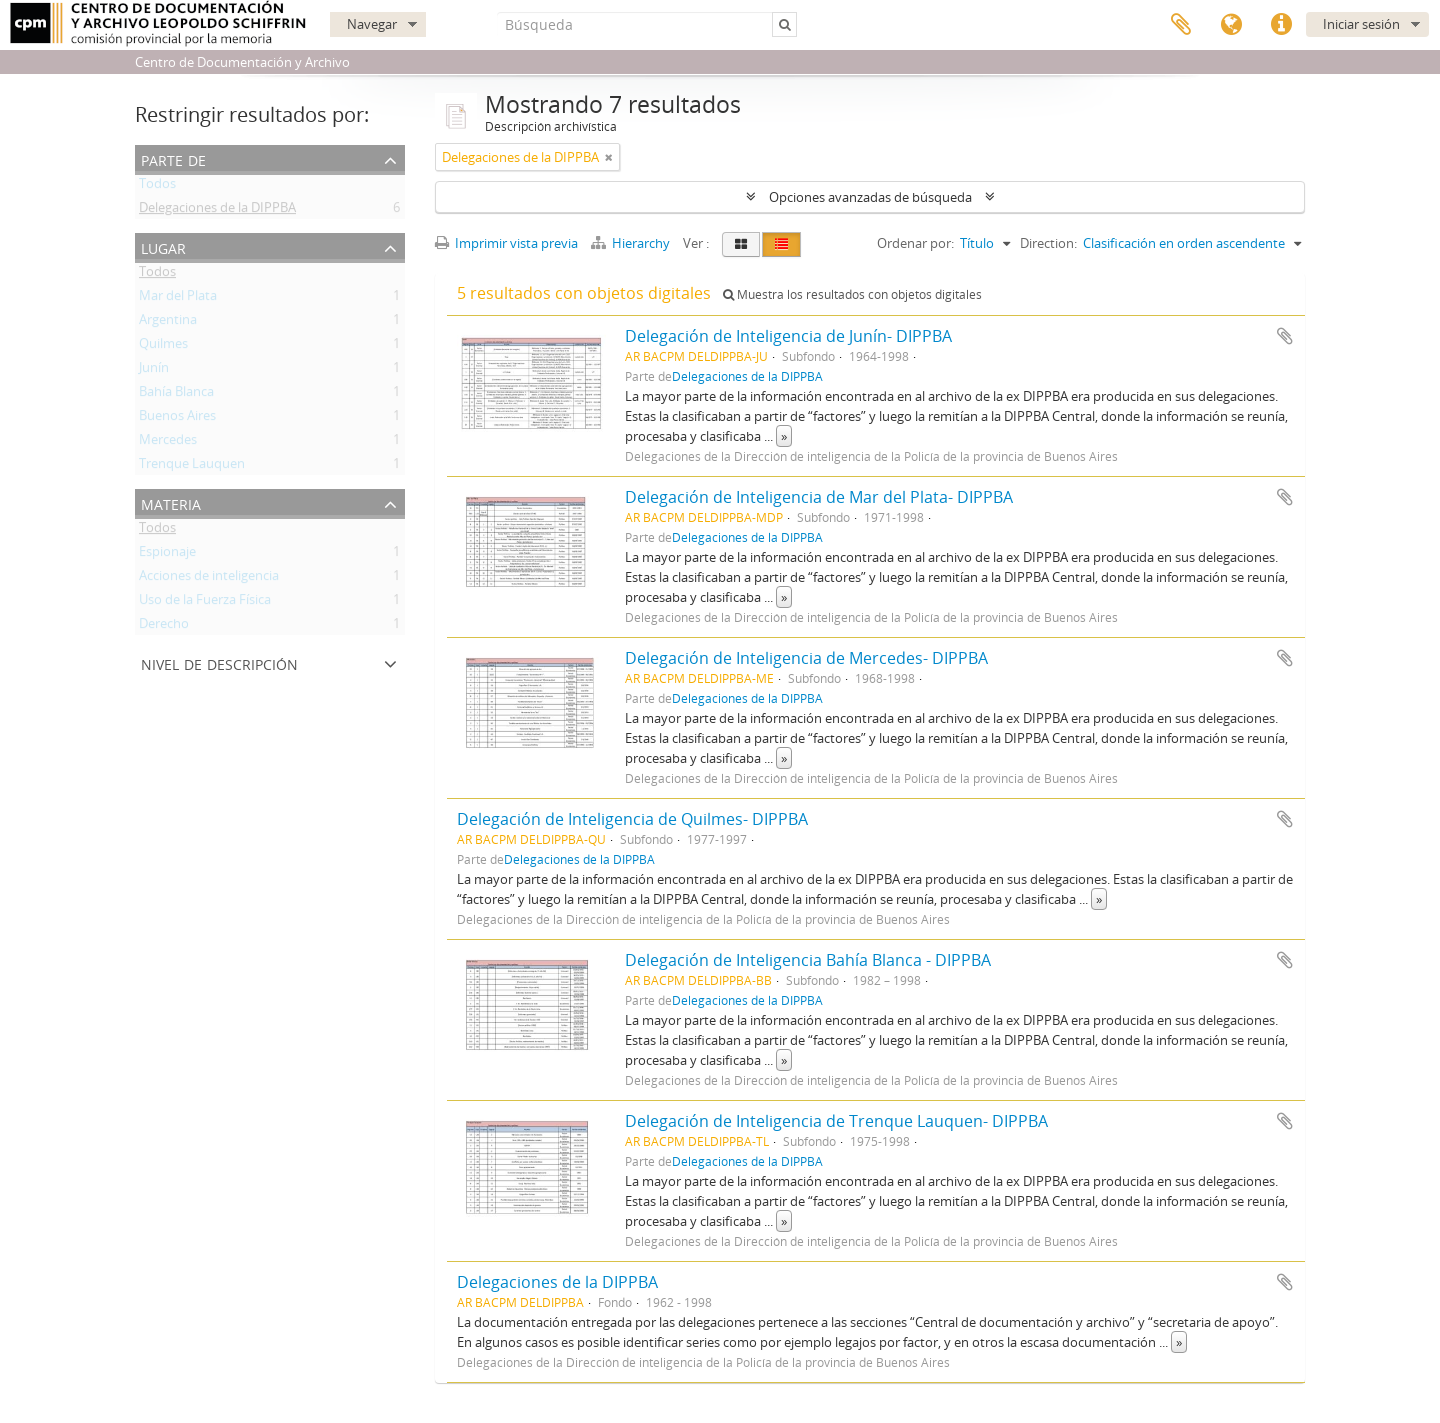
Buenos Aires (177, 419)
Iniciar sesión (1361, 24)
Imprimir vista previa (506, 243)
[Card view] (741, 244)
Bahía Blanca (176, 395)
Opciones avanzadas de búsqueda (870, 197)
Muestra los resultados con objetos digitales (852, 294)
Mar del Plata (178, 299)
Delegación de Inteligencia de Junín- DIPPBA (788, 336)
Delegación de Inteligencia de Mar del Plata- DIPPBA (819, 497)
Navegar (372, 24)
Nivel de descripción (219, 662)
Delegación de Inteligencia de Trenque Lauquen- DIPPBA (836, 1121)
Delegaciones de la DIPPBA (217, 211)
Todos (157, 187)
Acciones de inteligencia (209, 579)
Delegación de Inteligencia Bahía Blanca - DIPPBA (808, 960)
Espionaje (167, 555)
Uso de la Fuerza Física (205, 603)
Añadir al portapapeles (1285, 336)
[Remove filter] (609, 157)
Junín (154, 371)
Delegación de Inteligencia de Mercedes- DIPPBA (806, 658)
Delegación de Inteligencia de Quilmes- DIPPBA (632, 819)
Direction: (1048, 243)
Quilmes (163, 347)
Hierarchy (632, 243)
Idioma (1231, 25)
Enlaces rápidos (1281, 25)
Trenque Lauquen (192, 467)
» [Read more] (784, 436)
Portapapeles (1181, 25)
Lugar (163, 246)
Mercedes (168, 443)
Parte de (173, 158)
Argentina (168, 323)
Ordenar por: (915, 243)
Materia (171, 502)
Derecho (164, 627)
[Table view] (781, 244)
